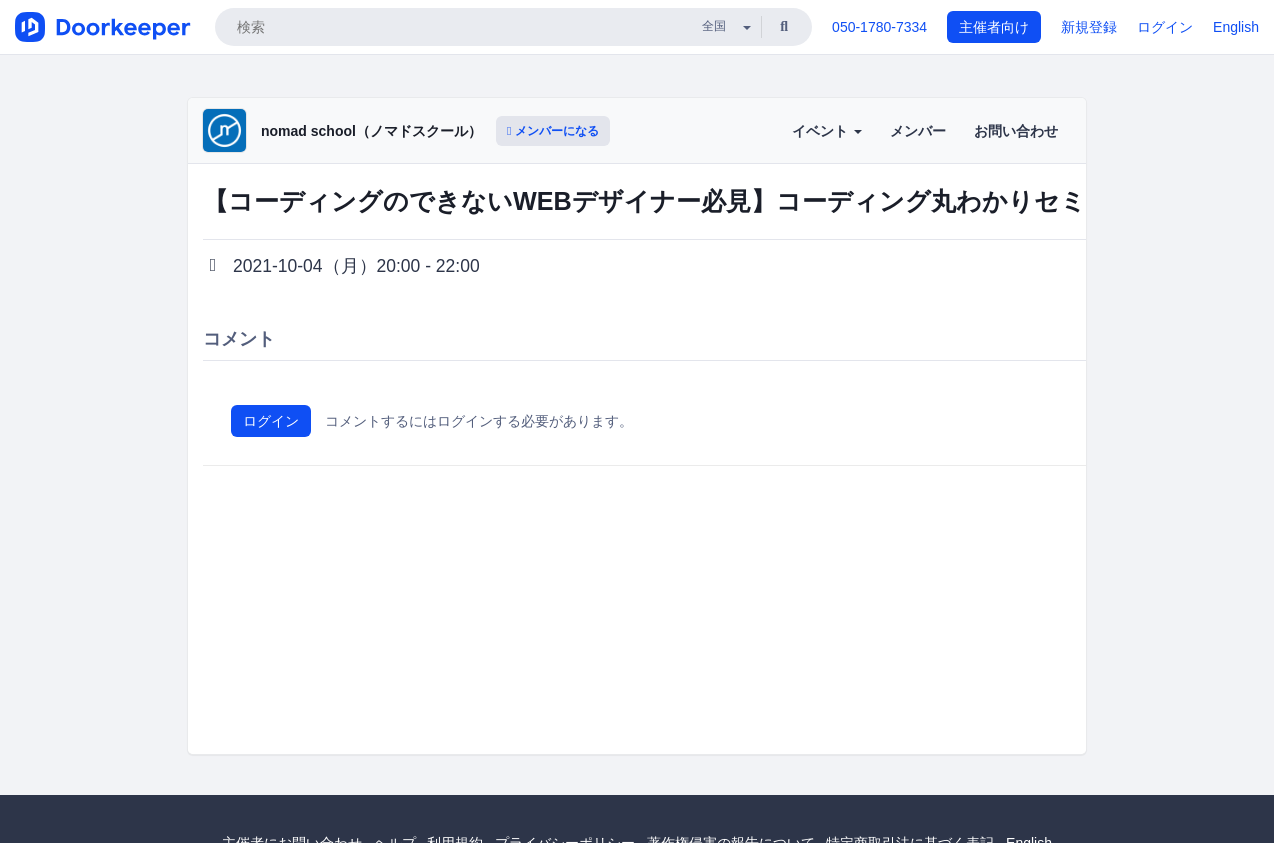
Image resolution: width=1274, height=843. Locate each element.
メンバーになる (553, 131)
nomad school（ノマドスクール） (371, 131)
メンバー (918, 131)
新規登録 (1089, 27)
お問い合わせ (1016, 131)
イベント (827, 131)
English (1236, 27)
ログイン (1165, 27)
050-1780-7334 (879, 27)
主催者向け (994, 27)
